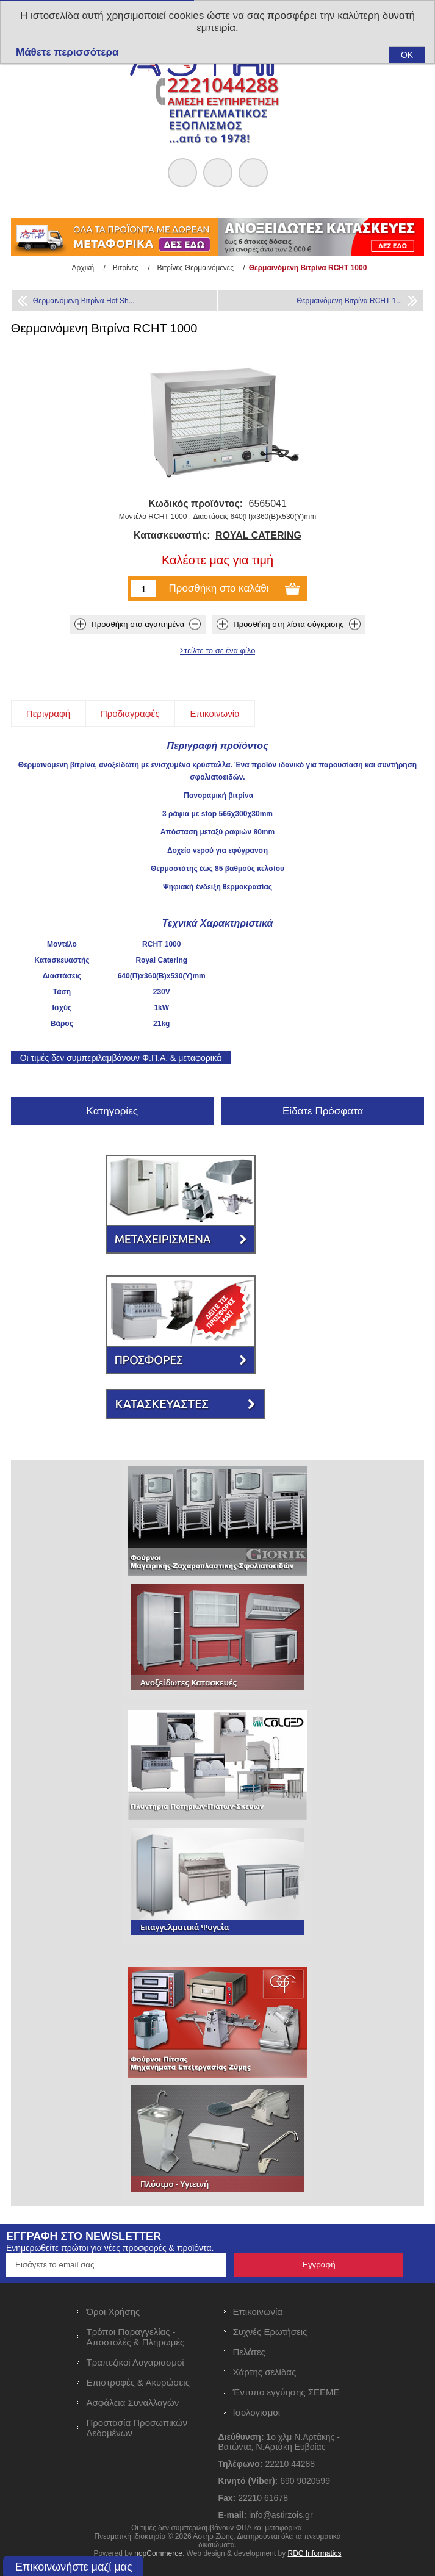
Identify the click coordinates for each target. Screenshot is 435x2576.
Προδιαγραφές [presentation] (130, 713)
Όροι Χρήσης (113, 2311)
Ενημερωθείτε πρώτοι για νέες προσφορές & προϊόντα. (110, 2248)
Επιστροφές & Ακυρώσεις (138, 2382)
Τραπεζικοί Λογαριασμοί (135, 2362)
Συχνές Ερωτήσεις (270, 2332)
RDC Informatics (314, 2553)
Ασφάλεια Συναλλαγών (133, 2402)
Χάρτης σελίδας (265, 2372)
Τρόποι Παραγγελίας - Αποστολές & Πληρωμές (136, 2337)
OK (407, 55)
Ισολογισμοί (257, 2412)
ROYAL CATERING (258, 535)
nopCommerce (158, 2553)
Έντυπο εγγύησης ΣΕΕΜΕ (286, 2392)
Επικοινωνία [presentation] (214, 713)
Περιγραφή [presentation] (48, 713)
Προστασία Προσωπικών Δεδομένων (137, 2427)
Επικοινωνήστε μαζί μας (73, 2567)
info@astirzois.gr (280, 2515)
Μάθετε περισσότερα (67, 52)
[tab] (48, 713)
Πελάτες (249, 2352)
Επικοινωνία (257, 2311)
